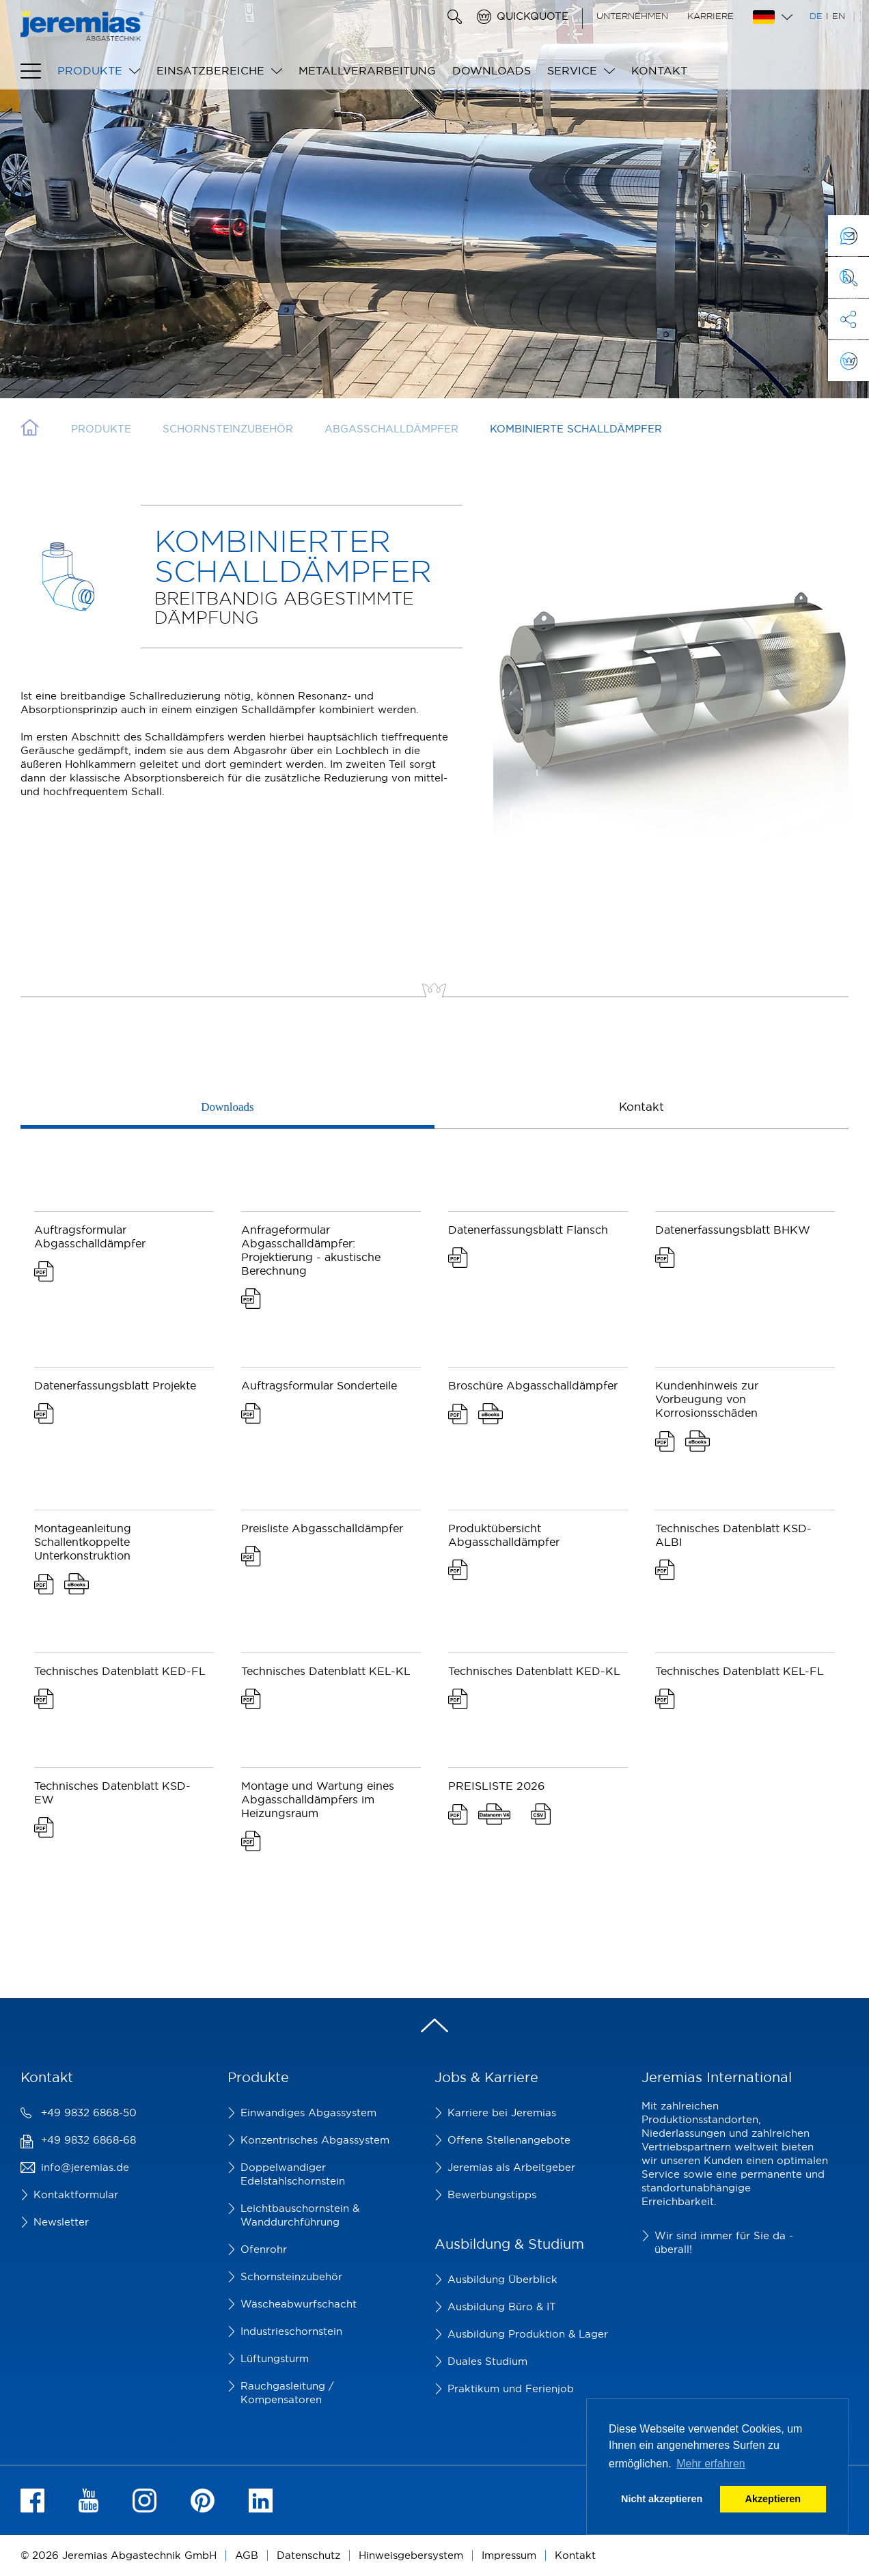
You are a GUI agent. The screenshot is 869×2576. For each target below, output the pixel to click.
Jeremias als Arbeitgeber (511, 2167)
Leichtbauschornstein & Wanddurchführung (299, 2215)
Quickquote (532, 16)
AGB (246, 2555)
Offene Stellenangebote (508, 2139)
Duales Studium (487, 2361)
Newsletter (61, 2221)
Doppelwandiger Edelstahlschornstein (292, 2174)
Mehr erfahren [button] (710, 2463)
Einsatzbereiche (210, 70)
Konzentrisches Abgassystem (314, 2139)
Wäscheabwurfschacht (298, 2303)
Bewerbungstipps (491, 2194)
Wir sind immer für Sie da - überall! (723, 2242)
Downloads (491, 70)
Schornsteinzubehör (291, 2276)
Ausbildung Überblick (502, 2279)
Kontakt (659, 70)
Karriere (710, 15)
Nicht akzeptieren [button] (661, 2498)
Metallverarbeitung (367, 70)
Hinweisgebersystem (411, 2555)
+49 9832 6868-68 (88, 2139)
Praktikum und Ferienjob (510, 2388)
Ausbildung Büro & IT (501, 2306)
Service (572, 70)
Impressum (509, 2555)
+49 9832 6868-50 (89, 2112)
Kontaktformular (75, 2194)
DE (816, 15)
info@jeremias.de (85, 2167)
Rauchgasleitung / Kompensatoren (287, 2392)
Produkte (89, 70)
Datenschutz (308, 2555)
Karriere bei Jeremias (501, 2112)
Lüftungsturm (274, 2358)
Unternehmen (632, 15)
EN (838, 15)
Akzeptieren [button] (773, 2498)
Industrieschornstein (291, 2331)
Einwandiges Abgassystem (308, 2112)
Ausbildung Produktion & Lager (527, 2333)
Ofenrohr (263, 2249)
